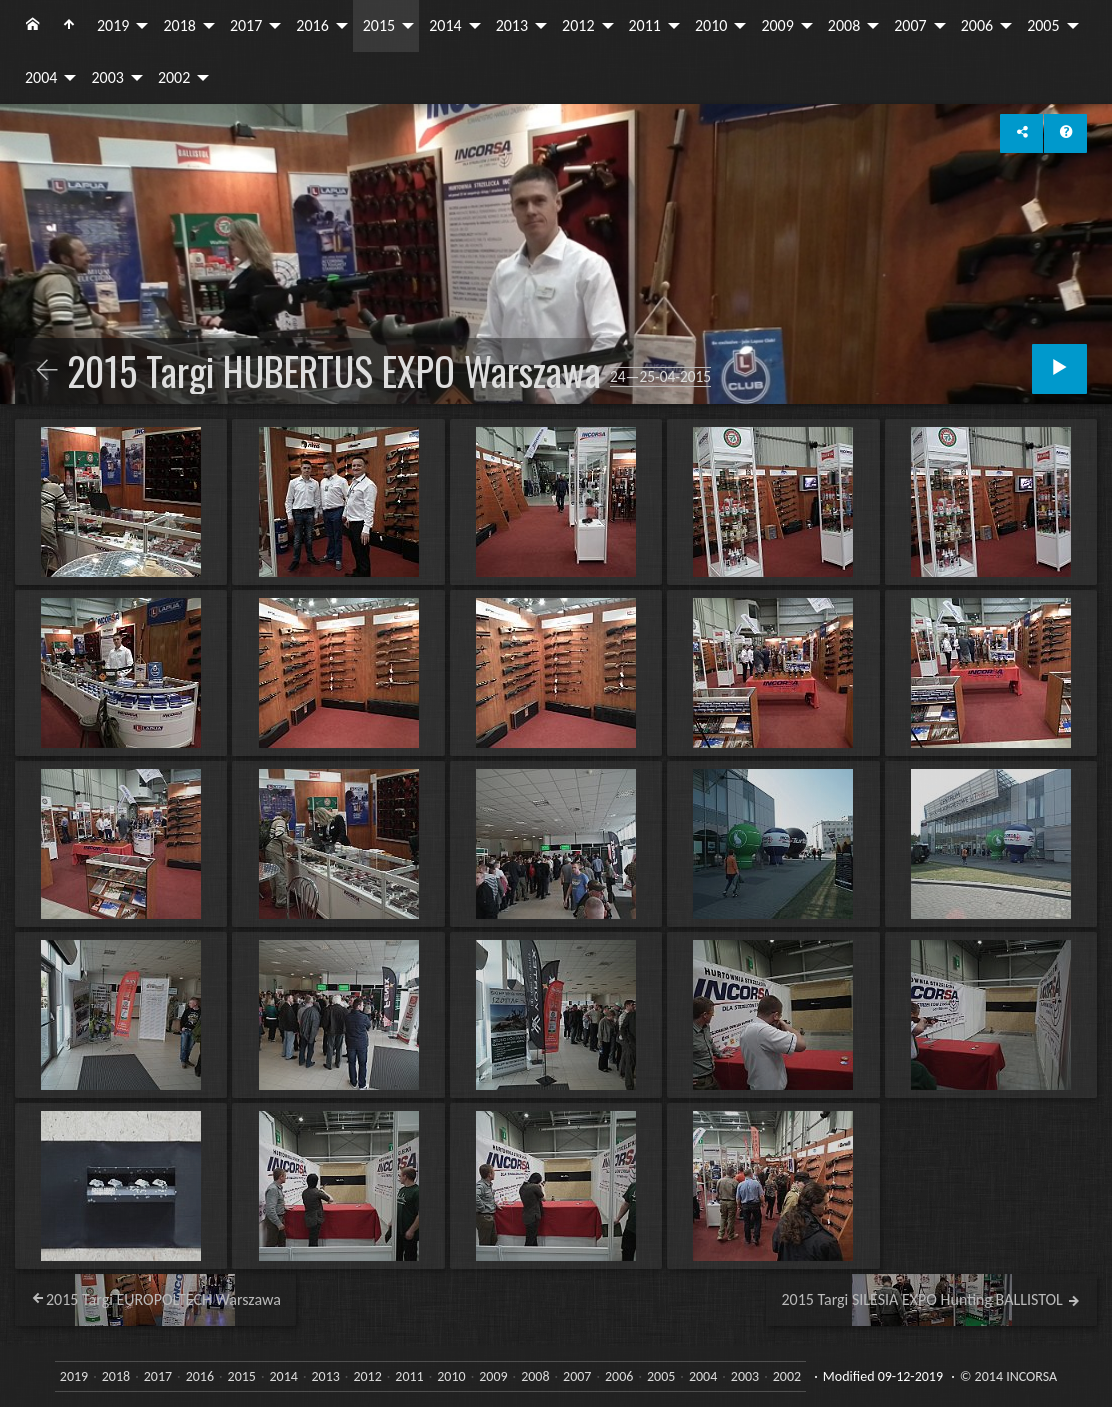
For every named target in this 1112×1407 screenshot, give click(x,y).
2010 (711, 25)
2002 (174, 77)
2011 (645, 25)
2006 (977, 25)
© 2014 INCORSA (1008, 1376)
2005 (1043, 25)
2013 (512, 25)
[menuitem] (33, 26)
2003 (107, 77)
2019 (113, 25)
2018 (179, 25)
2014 (445, 25)
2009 (777, 25)
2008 (844, 25)
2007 (910, 25)
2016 (312, 25)
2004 (41, 77)
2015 (379, 25)
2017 (246, 25)
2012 (578, 25)
